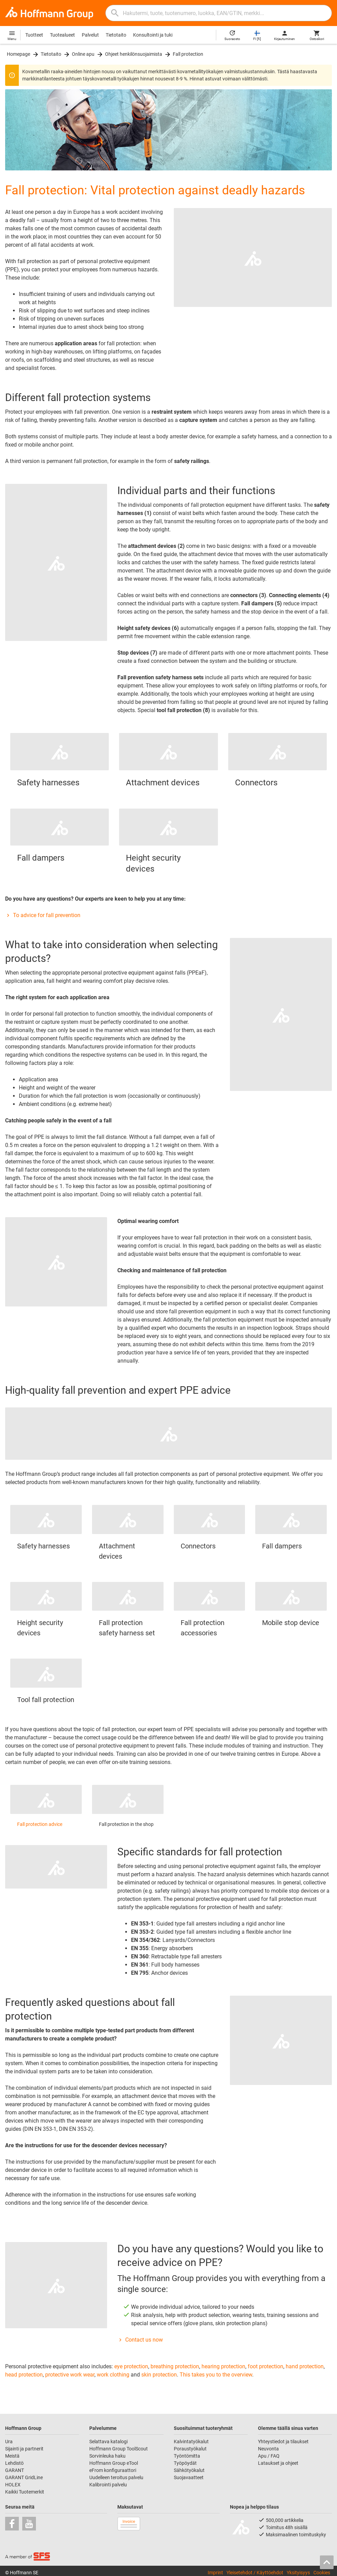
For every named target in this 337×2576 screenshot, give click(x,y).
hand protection (305, 2366)
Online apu (83, 54)
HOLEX (13, 2484)
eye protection (131, 2366)
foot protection (265, 2366)
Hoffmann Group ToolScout (118, 2448)
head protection (24, 2374)
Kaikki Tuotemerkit (24, 2492)
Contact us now (140, 2339)
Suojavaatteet (189, 2477)
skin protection (159, 2374)
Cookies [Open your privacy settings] (321, 2572)
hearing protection (223, 2366)
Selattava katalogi (108, 2441)
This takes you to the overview (216, 2374)
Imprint (215, 2572)
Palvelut (90, 35)
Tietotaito (116, 35)
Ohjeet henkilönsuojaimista (133, 54)
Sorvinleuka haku (107, 2456)
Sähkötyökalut (189, 2470)
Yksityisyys (298, 2572)
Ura (9, 2441)
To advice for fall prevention (42, 915)
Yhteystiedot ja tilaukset (283, 2441)
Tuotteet (34, 35)
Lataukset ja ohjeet (278, 2463)
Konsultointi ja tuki (152, 35)
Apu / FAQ (269, 2456)
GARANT (14, 2470)
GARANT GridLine (24, 2477)
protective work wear (69, 2374)
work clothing (113, 2374)
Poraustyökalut (190, 2448)
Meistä (12, 2456)
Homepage (18, 54)
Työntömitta (187, 2456)
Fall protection (188, 54)
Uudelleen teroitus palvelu (116, 2477)
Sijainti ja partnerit (24, 2448)
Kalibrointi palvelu (108, 2484)
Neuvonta (268, 2448)
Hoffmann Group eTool (113, 2463)
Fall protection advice (39, 1824)
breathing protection (175, 2366)
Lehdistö (14, 2463)
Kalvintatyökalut (191, 2441)
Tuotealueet (62, 35)
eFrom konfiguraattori (112, 2470)
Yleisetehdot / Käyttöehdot (254, 2572)
